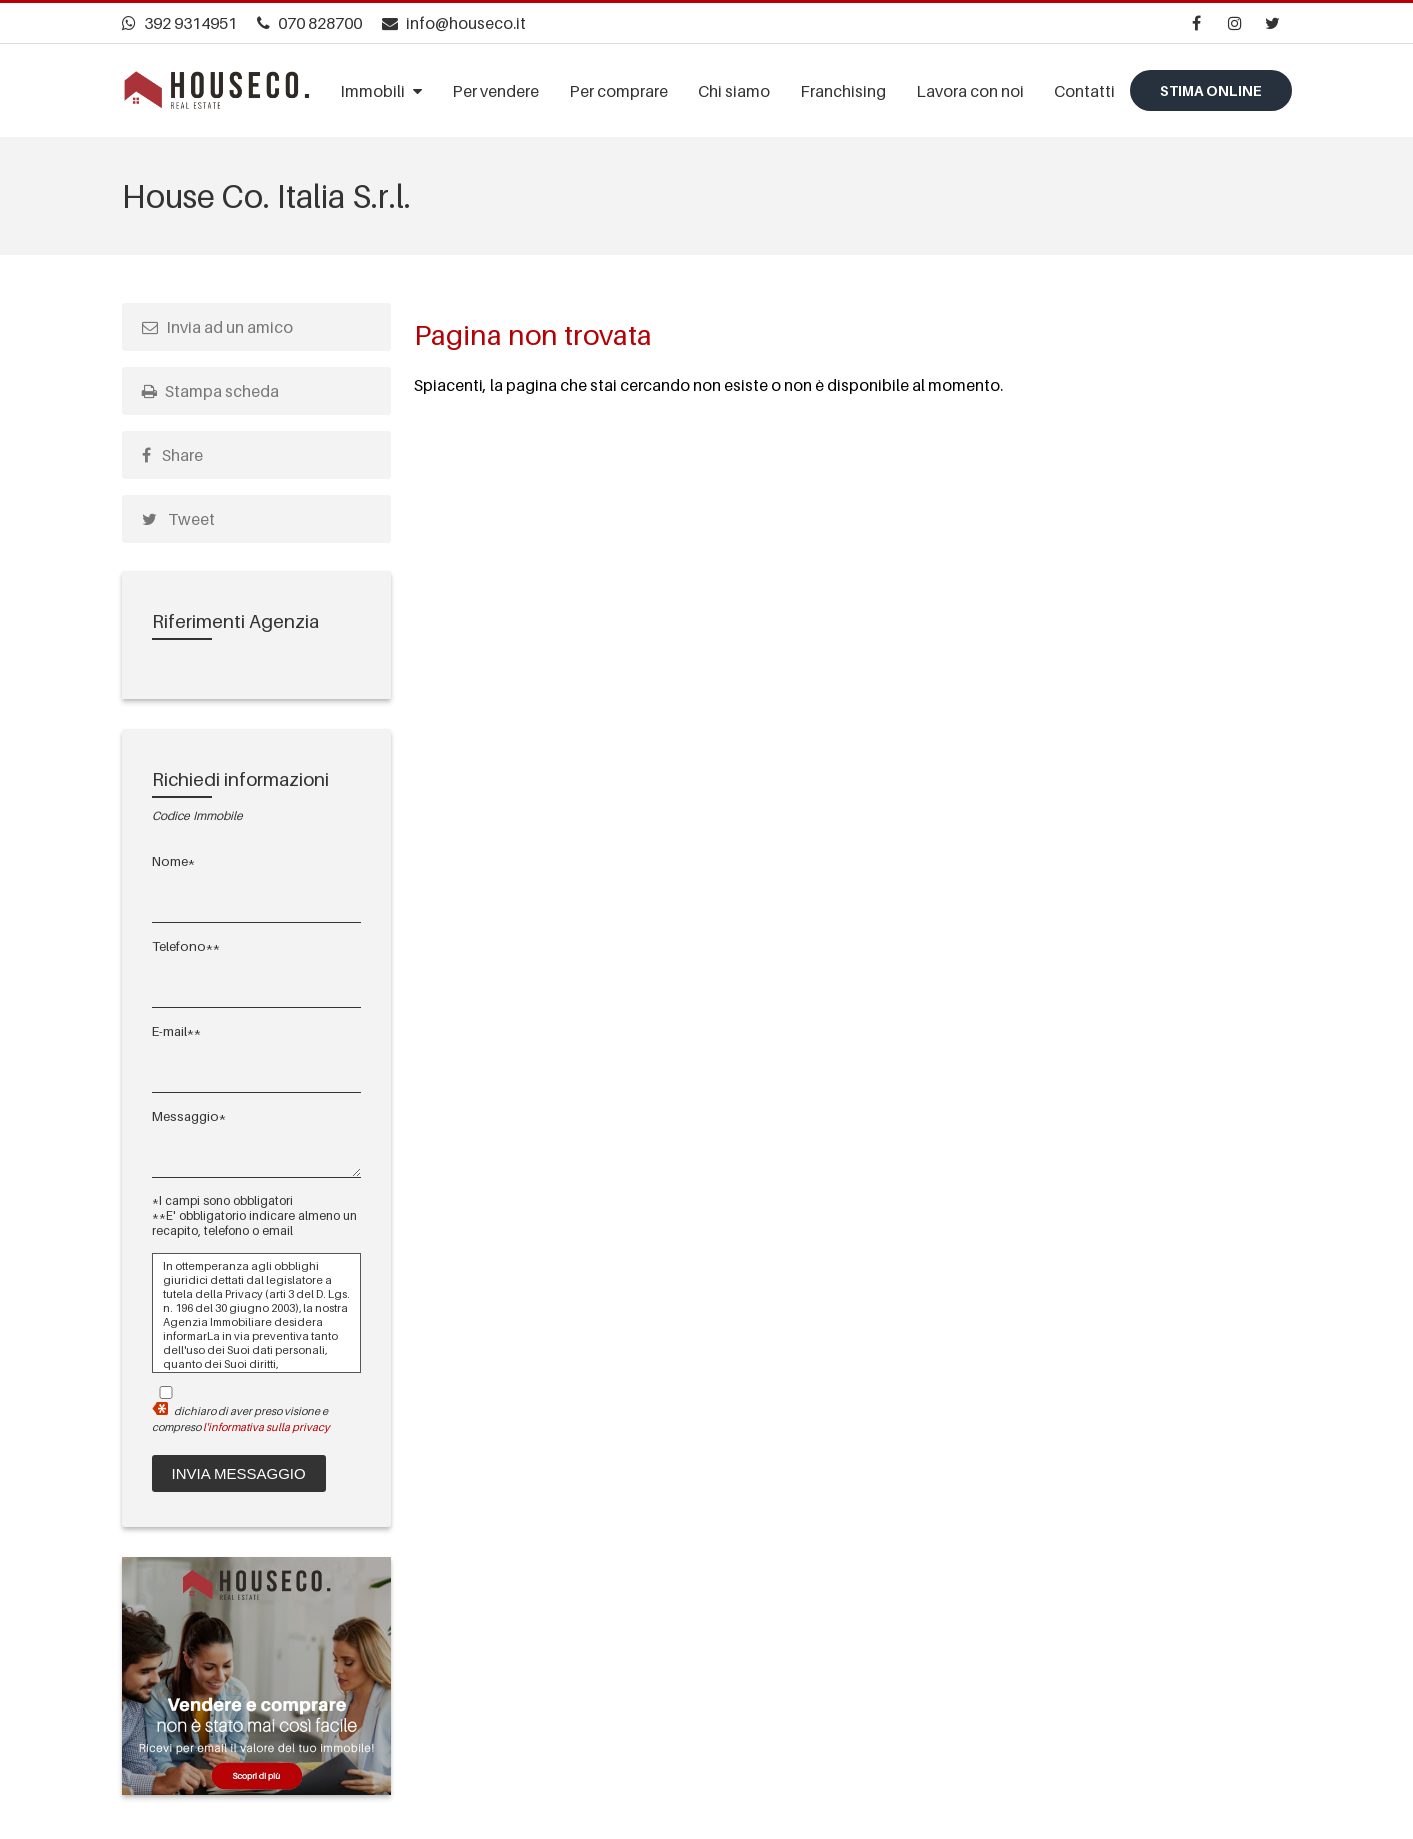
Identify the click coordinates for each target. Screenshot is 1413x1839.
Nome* (173, 861)
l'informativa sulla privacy (266, 1427)
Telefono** (186, 946)
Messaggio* (189, 1116)
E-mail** (176, 1031)
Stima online (1211, 90)
